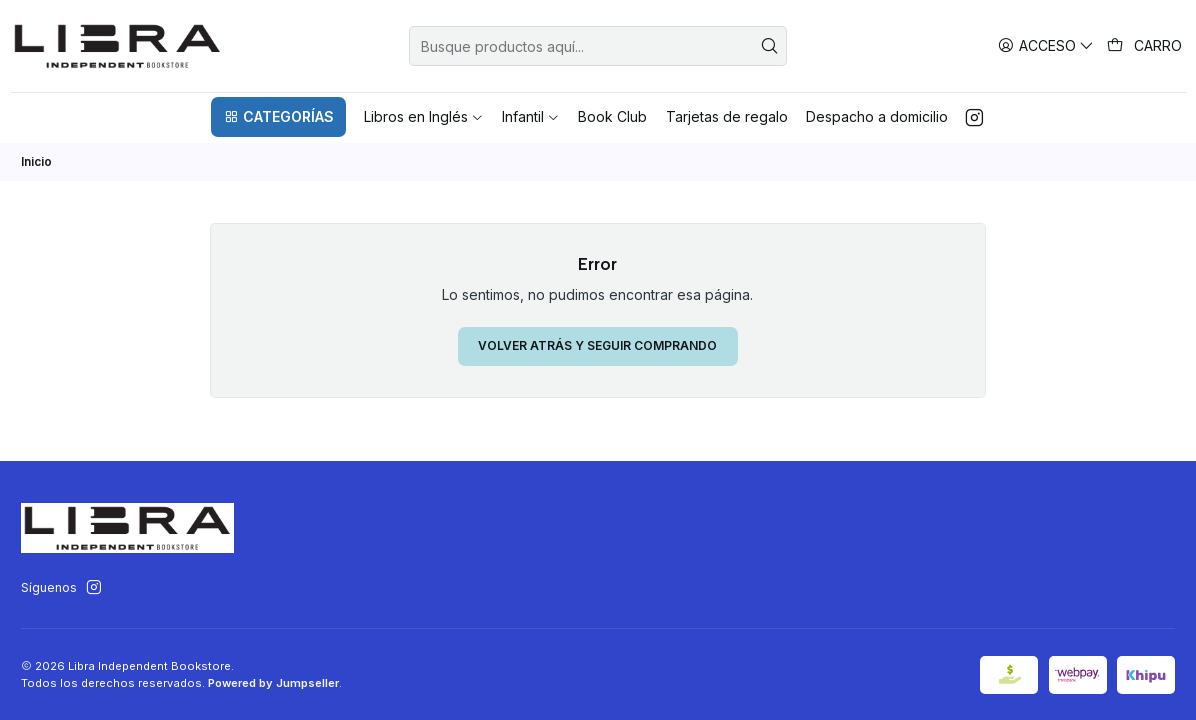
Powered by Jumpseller (273, 683)
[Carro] (1145, 46)
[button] (278, 117)
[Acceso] (1046, 45)
